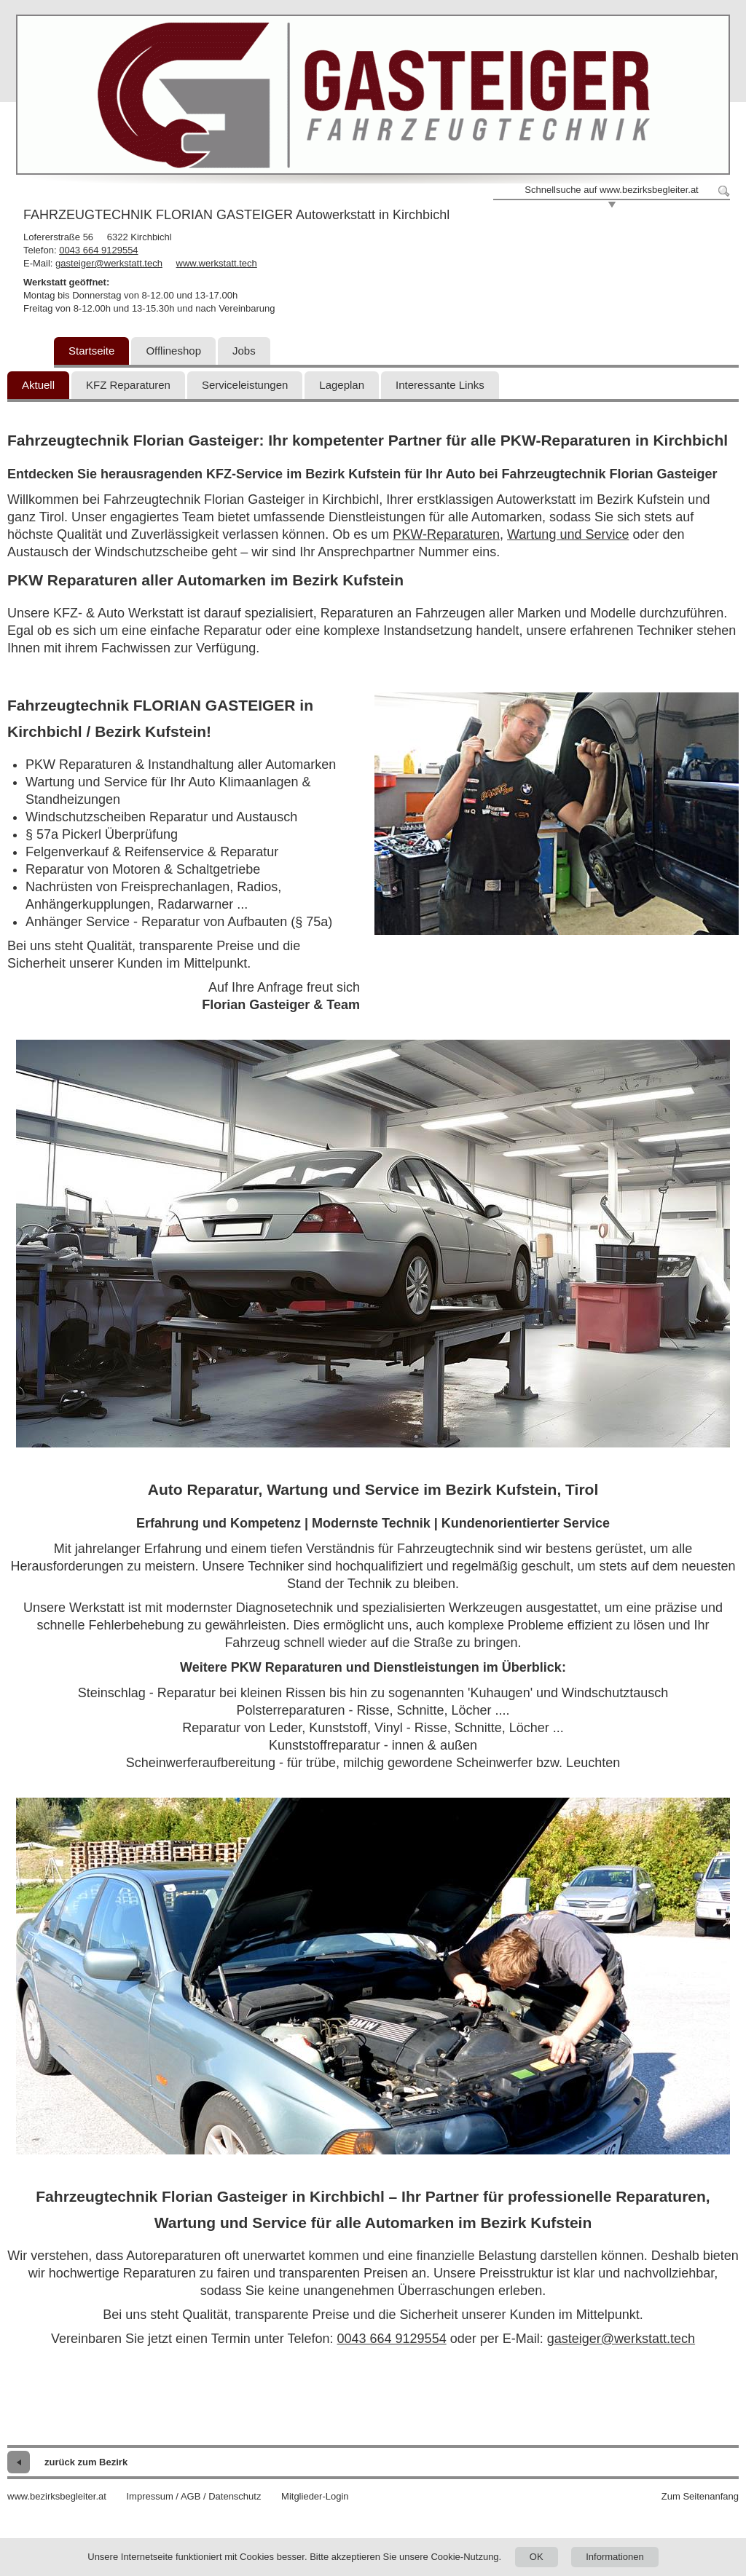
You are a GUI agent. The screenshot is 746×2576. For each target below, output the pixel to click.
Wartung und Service (568, 534)
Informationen (615, 2556)
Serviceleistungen (245, 385)
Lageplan (341, 385)
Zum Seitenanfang (700, 2496)
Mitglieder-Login (315, 2496)
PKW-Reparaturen (446, 534)
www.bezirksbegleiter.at (56, 2496)
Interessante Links (440, 385)
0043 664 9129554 (98, 250)
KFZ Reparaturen (128, 385)
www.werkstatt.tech (216, 263)
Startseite (91, 350)
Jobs (244, 350)
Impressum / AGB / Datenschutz (193, 2496)
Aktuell (38, 385)
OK (536, 2556)
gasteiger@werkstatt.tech (108, 263)
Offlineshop (173, 350)
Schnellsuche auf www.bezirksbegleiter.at (611, 189)
